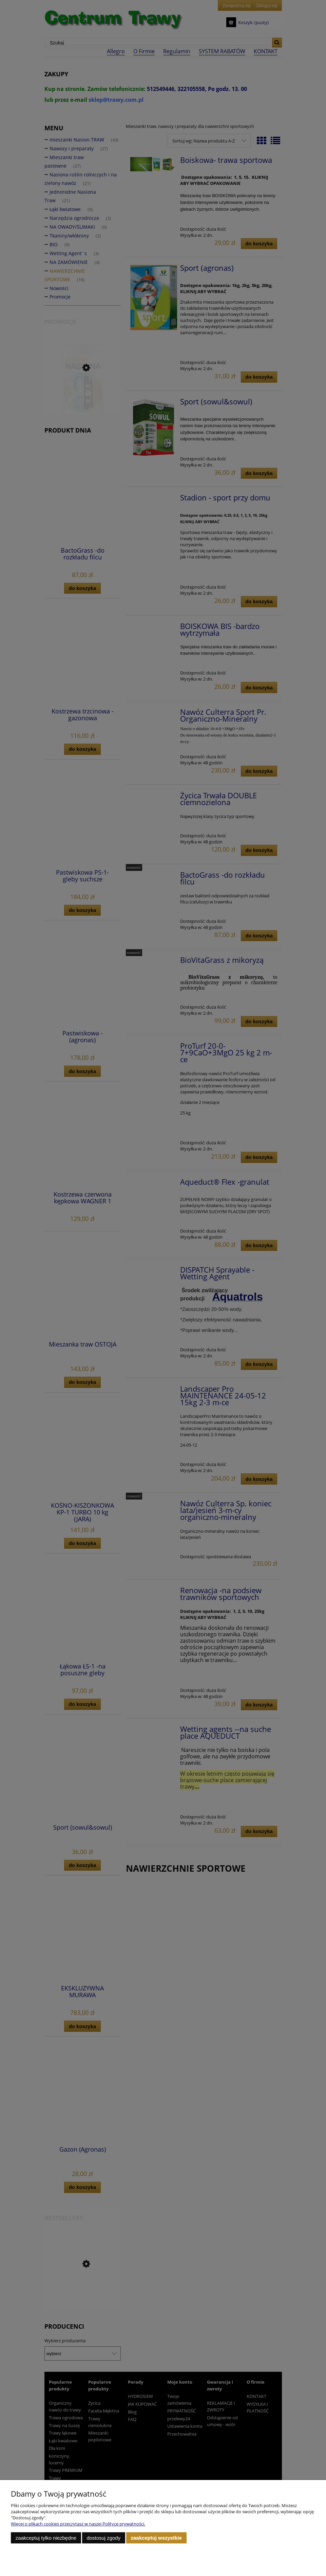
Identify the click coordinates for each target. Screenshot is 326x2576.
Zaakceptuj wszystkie (156, 2538)
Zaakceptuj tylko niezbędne (46, 2538)
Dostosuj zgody (103, 2538)
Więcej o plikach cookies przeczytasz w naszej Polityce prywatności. (78, 2524)
